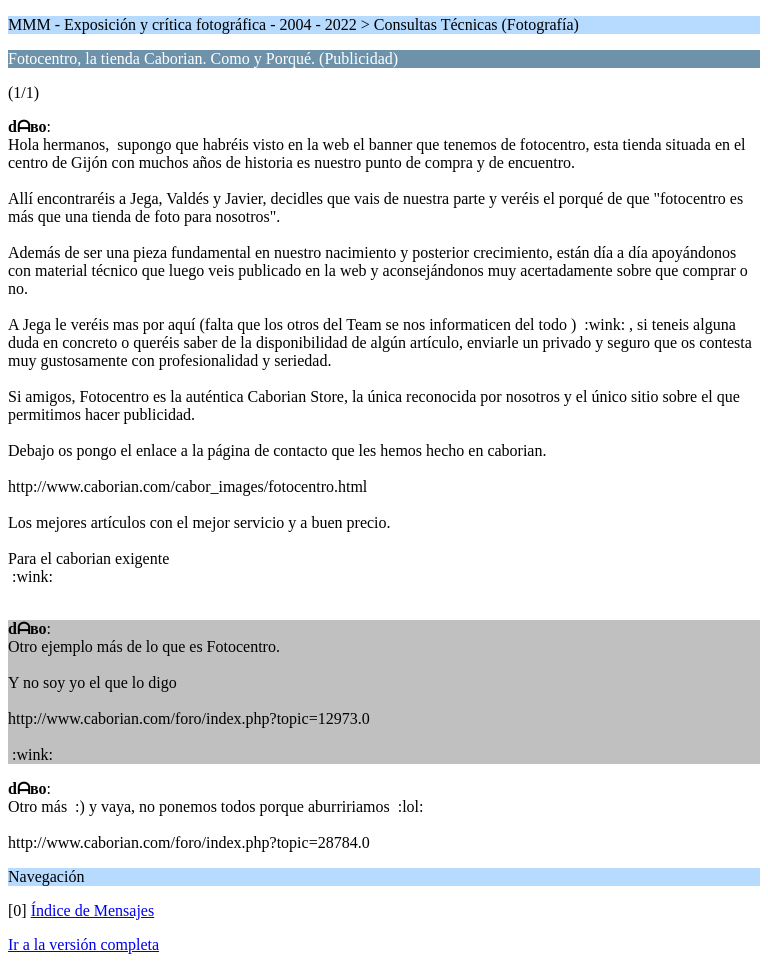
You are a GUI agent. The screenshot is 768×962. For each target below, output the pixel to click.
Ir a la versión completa (83, 944)
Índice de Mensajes (93, 910)
